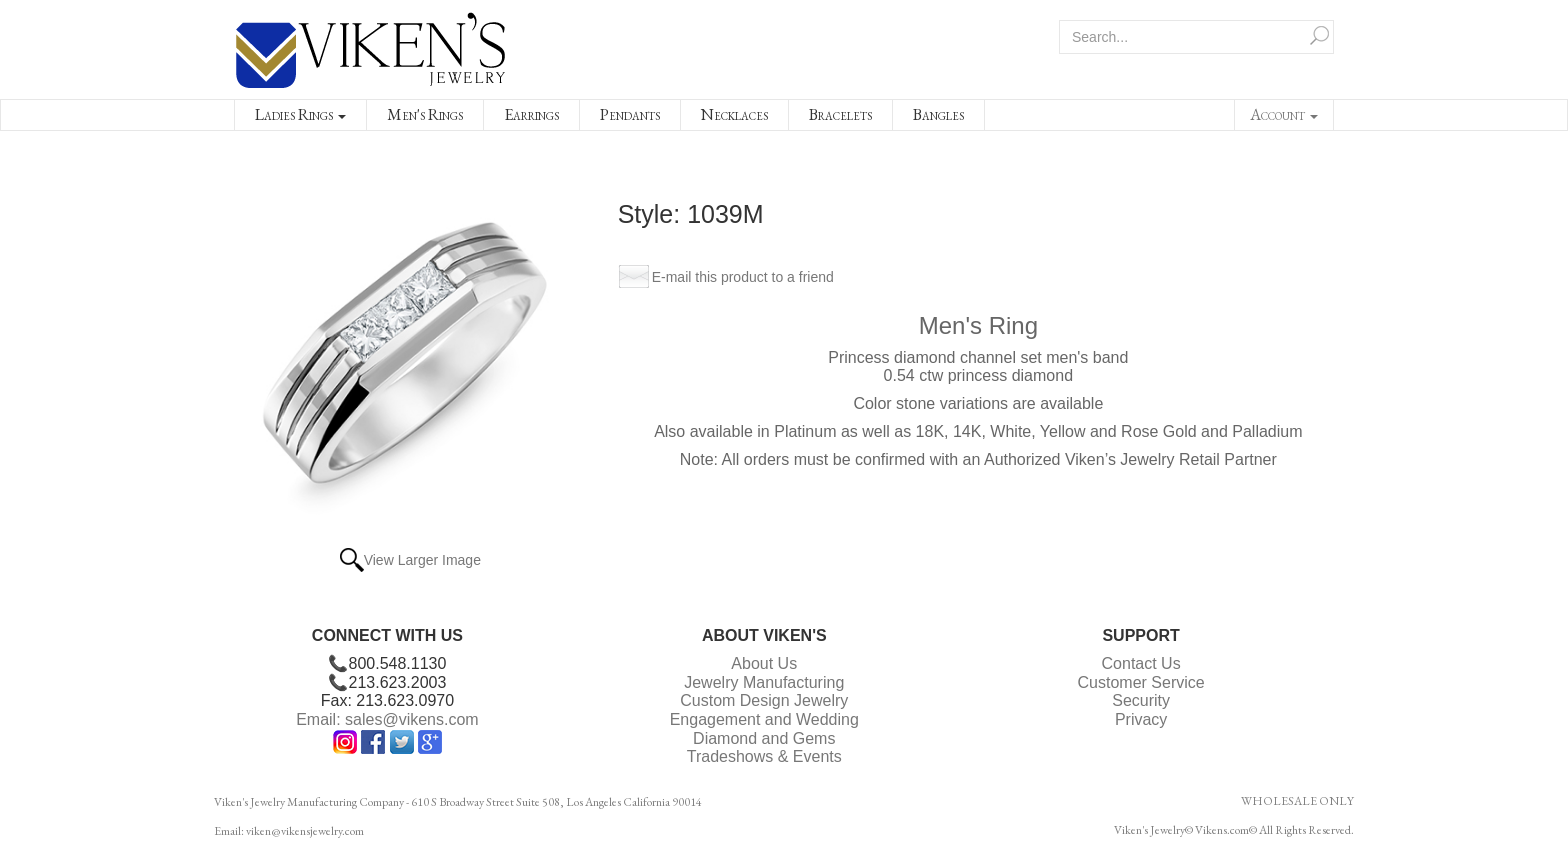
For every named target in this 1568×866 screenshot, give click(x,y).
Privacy (1141, 719)
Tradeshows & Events (764, 756)
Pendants (630, 114)
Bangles (938, 114)
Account (1284, 114)
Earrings (531, 114)
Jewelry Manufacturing (764, 682)
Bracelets (840, 114)
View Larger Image (422, 560)
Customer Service (1141, 682)
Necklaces (734, 114)
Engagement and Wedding (764, 719)
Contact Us (1141, 663)
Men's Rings (425, 114)
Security (1141, 700)
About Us (764, 663)
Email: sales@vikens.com (387, 719)
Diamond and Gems (764, 738)
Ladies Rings (300, 114)
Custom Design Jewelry (764, 700)
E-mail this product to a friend (743, 277)
